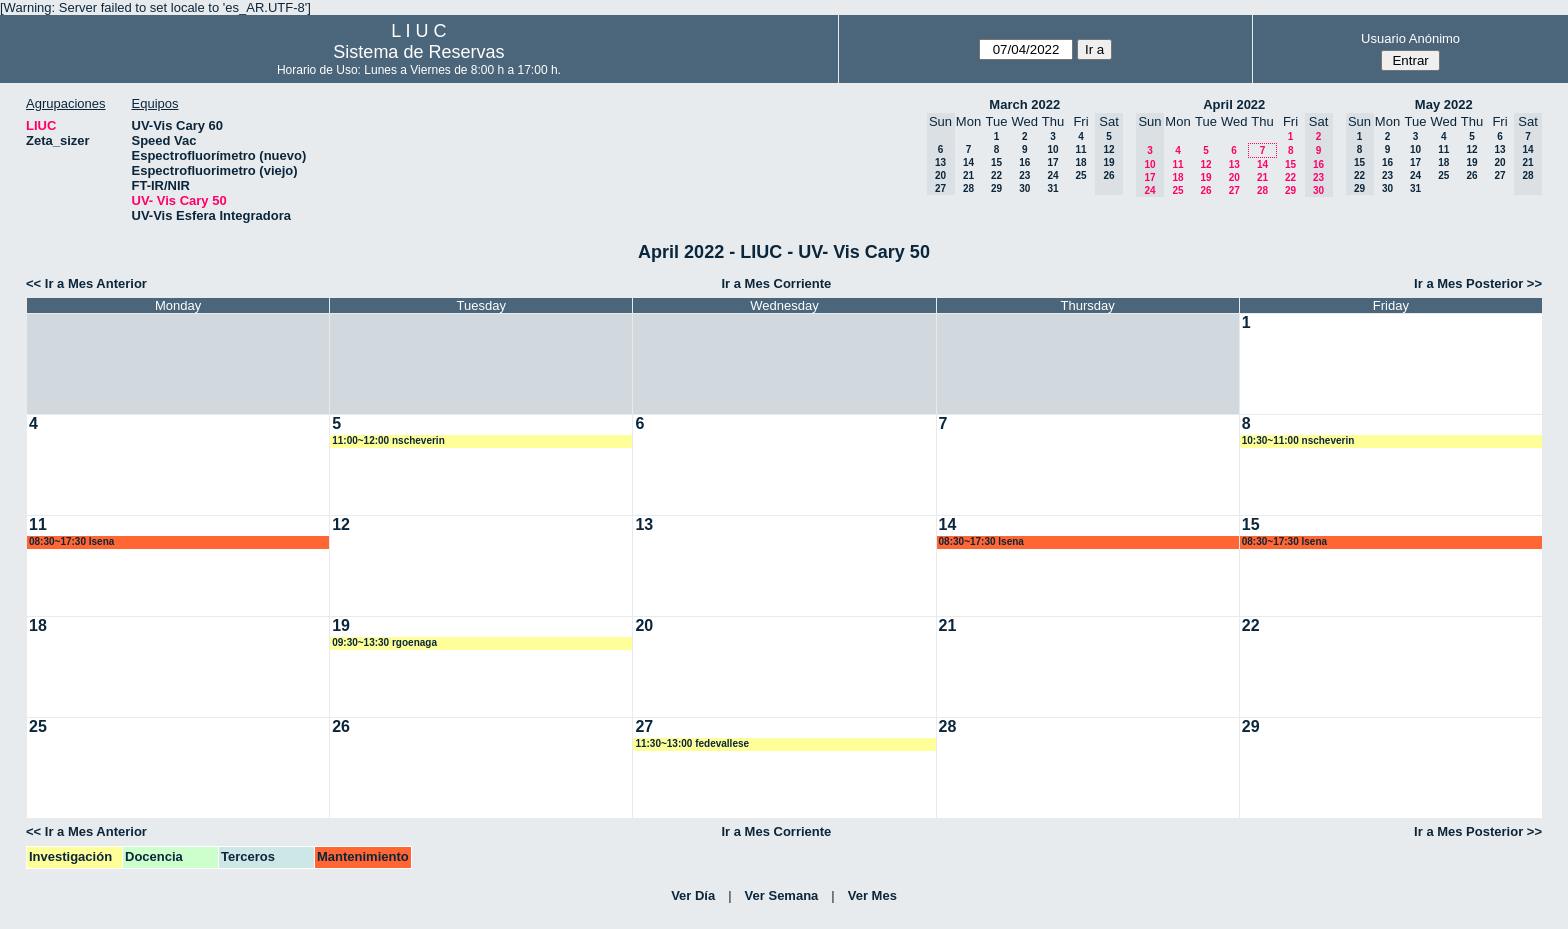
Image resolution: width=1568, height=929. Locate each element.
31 (1052, 188)
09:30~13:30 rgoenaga (384, 642)
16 (1024, 162)
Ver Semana (782, 895)
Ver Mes (872, 895)
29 (996, 188)
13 (1234, 164)
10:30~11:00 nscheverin (1298, 440)
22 (996, 175)
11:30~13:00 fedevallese (692, 743)
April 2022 (1234, 104)
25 (1080, 175)
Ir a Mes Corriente (776, 283)
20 (1234, 177)
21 (968, 175)
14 (968, 162)
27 (1234, 190)
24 (1052, 175)
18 (1080, 162)
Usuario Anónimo (1410, 38)
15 (996, 162)
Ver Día (693, 895)
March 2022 (1024, 104)
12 (1205, 164)
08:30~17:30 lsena (71, 541)
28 (968, 188)
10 (1052, 149)
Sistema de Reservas (418, 52)
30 (1024, 188)
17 (1052, 162)
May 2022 (1444, 104)
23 (1024, 175)
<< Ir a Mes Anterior (86, 283)
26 (1205, 190)
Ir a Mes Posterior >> (1478, 283)
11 (1080, 149)
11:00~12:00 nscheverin (388, 440)
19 (1205, 177)
